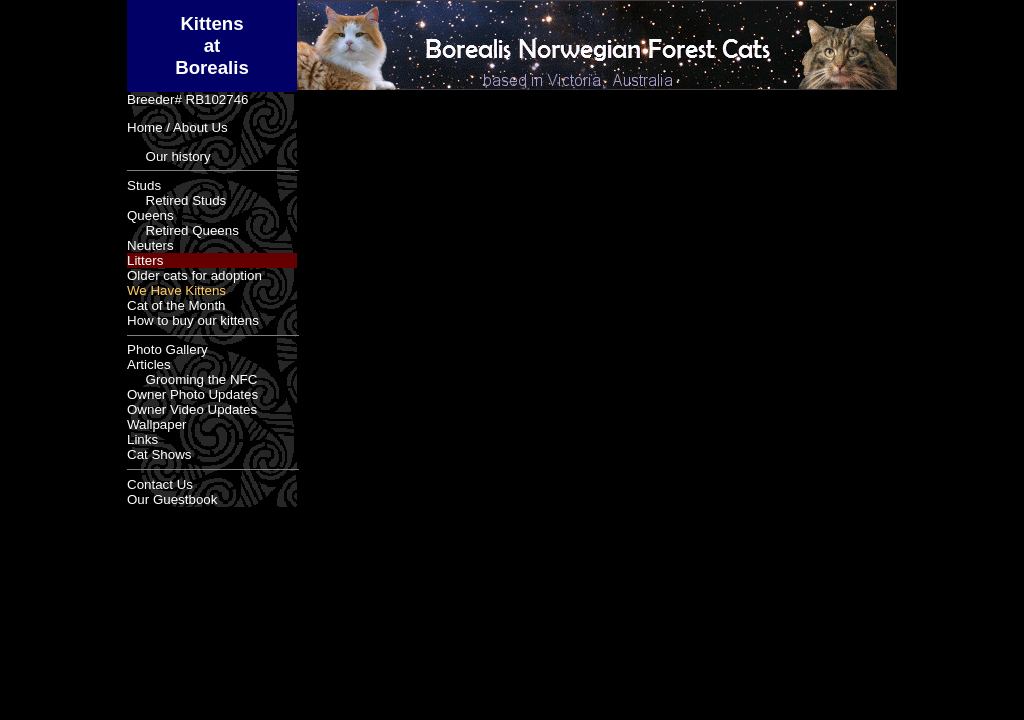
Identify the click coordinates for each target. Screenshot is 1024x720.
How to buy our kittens (193, 320)
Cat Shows (159, 454)
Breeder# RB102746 (188, 99)
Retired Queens (183, 230)
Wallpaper (157, 424)
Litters (145, 260)
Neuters (150, 245)
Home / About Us (177, 127)
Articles (149, 364)
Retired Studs (176, 200)
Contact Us (160, 484)
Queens (150, 215)
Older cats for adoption (194, 275)
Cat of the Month (176, 305)
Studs (144, 185)
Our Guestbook (172, 499)
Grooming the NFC (192, 379)
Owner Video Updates (192, 409)
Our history (169, 156)
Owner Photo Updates (192, 394)
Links (142, 439)
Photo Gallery (167, 349)
